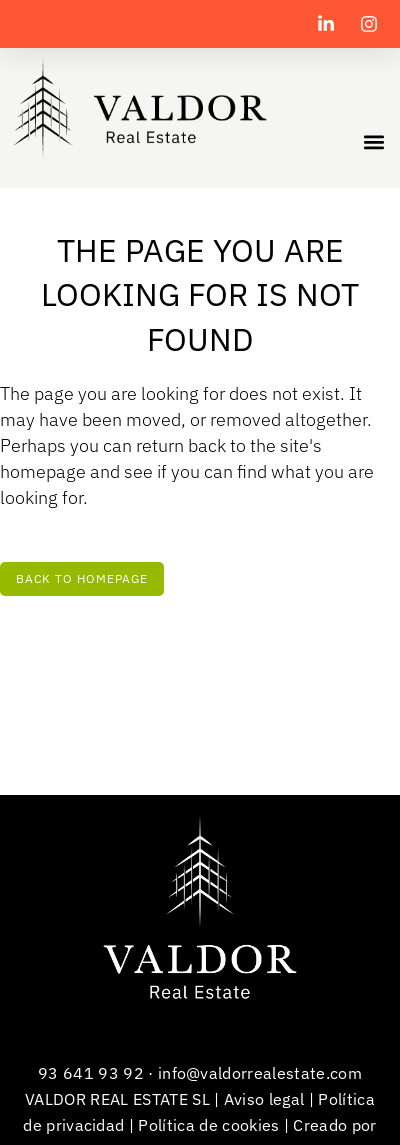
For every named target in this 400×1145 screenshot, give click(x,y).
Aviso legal (264, 1099)
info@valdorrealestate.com (260, 1073)
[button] (373, 141)
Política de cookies (208, 1125)
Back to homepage (82, 578)
